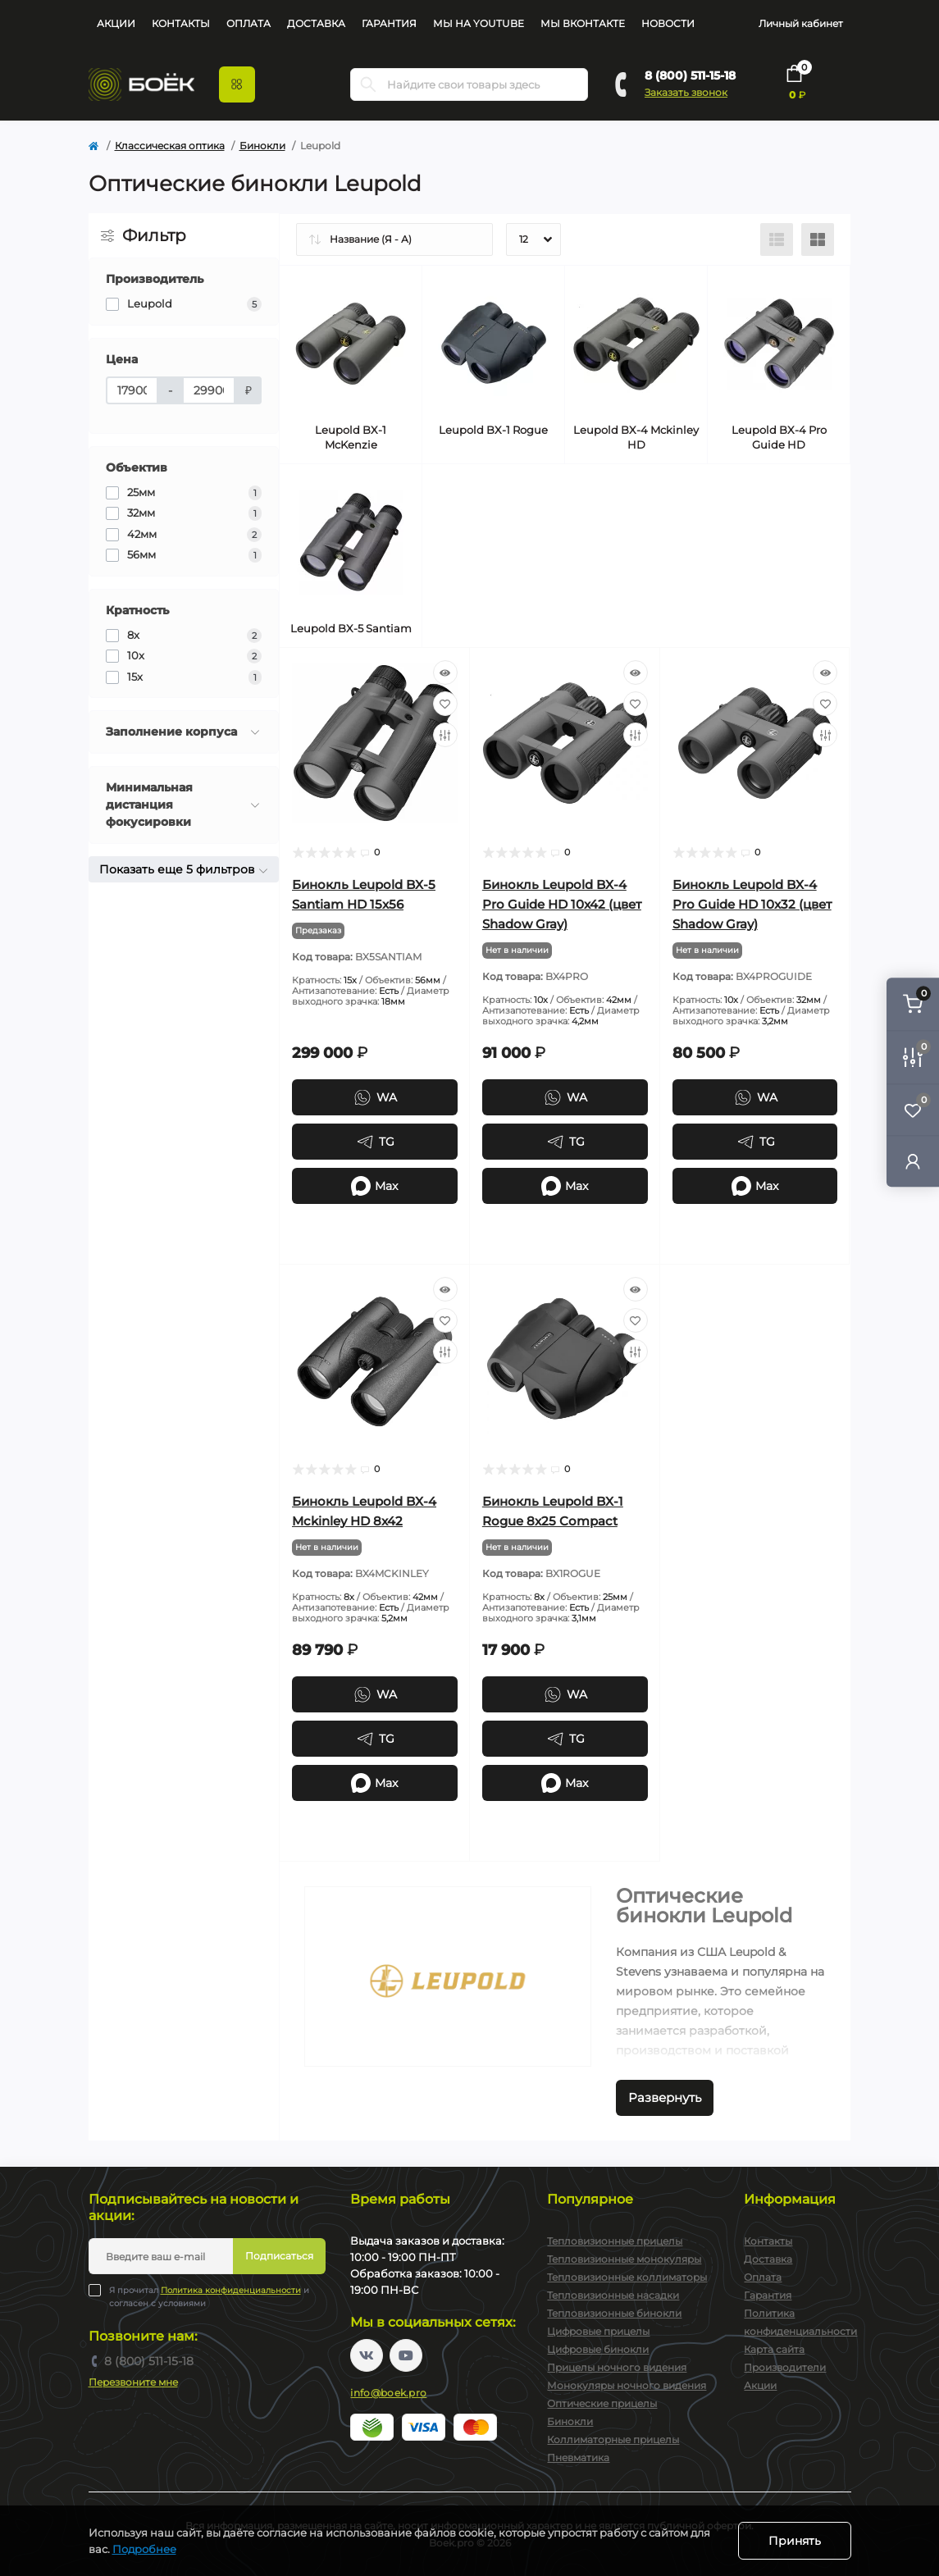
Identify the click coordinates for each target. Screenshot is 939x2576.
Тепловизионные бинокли (614, 2313)
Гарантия (389, 23)
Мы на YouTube (478, 23)
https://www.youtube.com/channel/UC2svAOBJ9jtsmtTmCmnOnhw (406, 2355)
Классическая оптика (170, 145)
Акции (116, 23)
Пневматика (578, 2457)
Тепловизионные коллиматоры (627, 2277)
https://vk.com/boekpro (366, 2355)
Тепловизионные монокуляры (624, 2259)
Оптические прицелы (602, 2403)
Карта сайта (774, 2349)
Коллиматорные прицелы (613, 2439)
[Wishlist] (445, 703)
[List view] (776, 239)
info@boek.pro (388, 2393)
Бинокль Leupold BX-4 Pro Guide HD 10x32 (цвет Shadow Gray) (752, 904)
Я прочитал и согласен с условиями (209, 2296)
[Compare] (445, 735)
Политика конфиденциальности (231, 2290)
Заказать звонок (686, 92)
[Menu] (237, 84)
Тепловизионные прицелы (614, 2241)
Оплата (248, 23)
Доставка (316, 23)
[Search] (368, 84)
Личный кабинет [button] (801, 23)
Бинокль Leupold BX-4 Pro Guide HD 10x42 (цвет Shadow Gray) (561, 904)
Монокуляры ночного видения (626, 2385)
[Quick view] (445, 672)
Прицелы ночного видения (616, 2367)
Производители (785, 2367)
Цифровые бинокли (598, 2349)
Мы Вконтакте (582, 23)
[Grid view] (817, 239)
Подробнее (144, 2548)
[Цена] (132, 390)
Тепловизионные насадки (613, 2295)
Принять (794, 2540)
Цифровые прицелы (598, 2331)
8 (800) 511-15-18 (690, 75)
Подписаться (279, 2256)
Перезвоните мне (133, 2382)
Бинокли (262, 145)
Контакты (181, 23)
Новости (668, 23)
